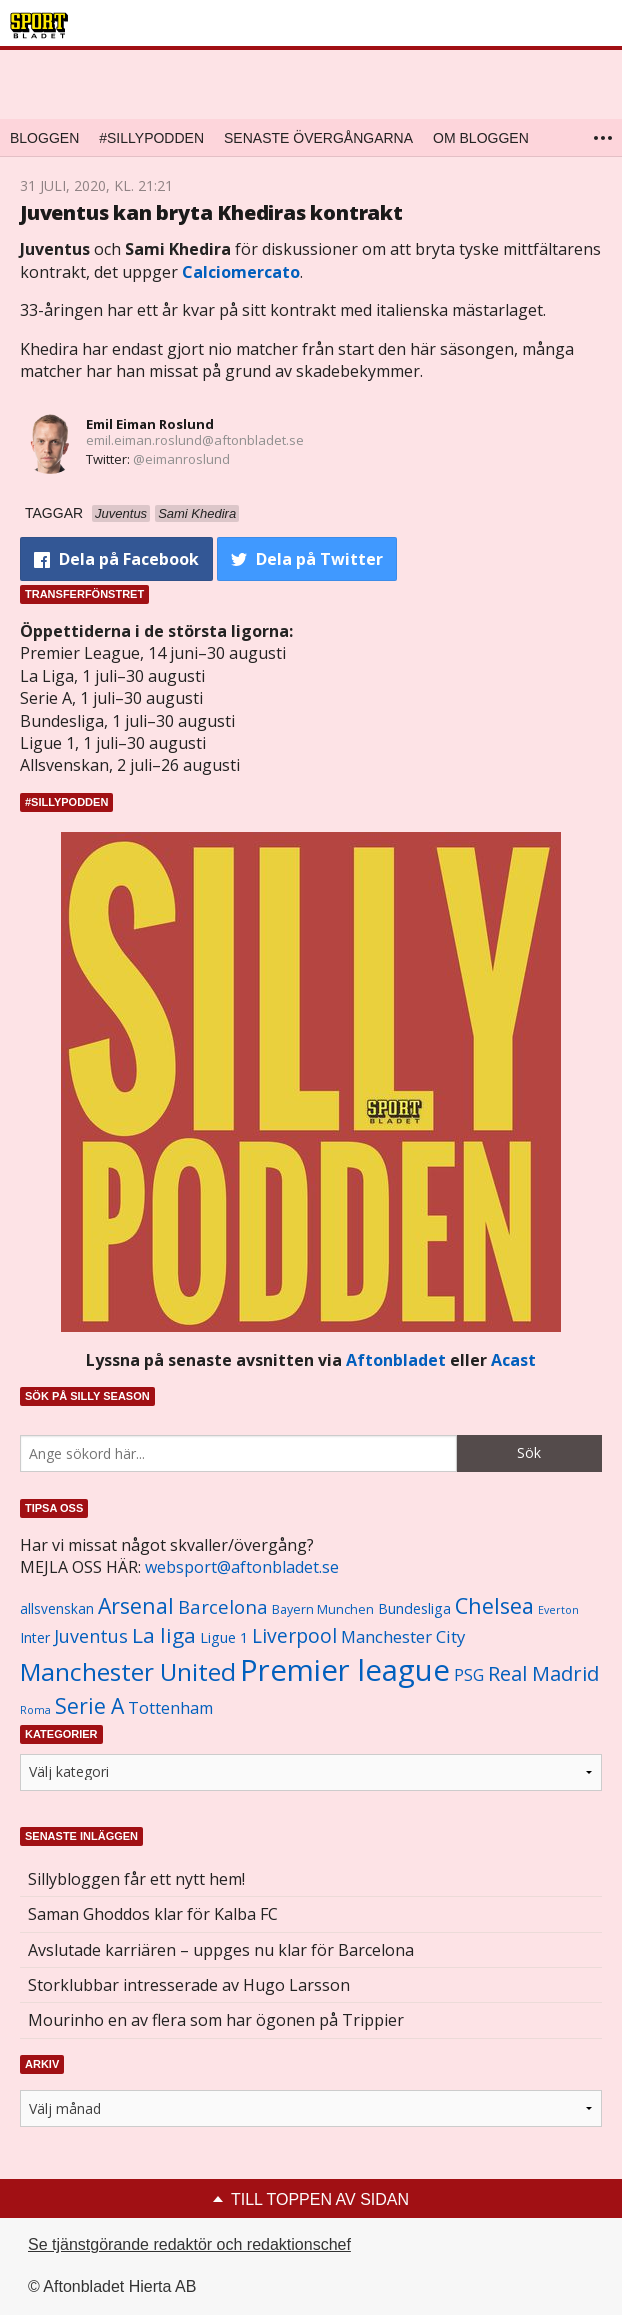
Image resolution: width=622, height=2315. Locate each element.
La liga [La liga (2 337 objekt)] (164, 1635)
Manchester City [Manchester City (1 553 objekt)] (403, 1636)
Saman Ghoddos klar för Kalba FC (153, 1914)
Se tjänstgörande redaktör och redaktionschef (189, 2244)
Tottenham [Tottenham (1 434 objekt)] (170, 1708)
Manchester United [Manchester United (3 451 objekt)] (128, 1671)
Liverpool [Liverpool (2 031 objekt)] (294, 1635)
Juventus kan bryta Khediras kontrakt (211, 212)
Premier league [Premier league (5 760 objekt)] (345, 1670)
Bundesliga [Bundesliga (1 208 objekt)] (414, 1608)
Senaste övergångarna (318, 138)
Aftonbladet (396, 1360)
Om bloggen (481, 138)
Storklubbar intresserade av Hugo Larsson (189, 1985)
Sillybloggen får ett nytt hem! (136, 1879)
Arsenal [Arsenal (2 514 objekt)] (136, 1605)
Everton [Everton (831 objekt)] (558, 1610)
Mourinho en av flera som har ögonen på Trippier (216, 2020)
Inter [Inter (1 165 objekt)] (35, 1637)
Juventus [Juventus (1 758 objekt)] (91, 1636)
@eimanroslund (181, 459)
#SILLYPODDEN (151, 138)
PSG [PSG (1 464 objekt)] (469, 1675)
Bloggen (44, 138)
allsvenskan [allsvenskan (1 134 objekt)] (57, 1609)
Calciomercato (241, 272)
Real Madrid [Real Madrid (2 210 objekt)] (543, 1673)
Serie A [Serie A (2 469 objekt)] (89, 1705)
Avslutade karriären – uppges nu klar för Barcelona (221, 1950)
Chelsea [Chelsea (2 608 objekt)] (494, 1605)
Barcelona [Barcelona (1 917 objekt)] (223, 1606)
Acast (513, 1360)
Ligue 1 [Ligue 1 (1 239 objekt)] (224, 1637)
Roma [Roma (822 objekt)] (35, 1710)
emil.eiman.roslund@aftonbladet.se (195, 440)
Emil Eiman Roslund (150, 424)
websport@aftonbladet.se (242, 1567)
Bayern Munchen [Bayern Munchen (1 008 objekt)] (323, 1609)
